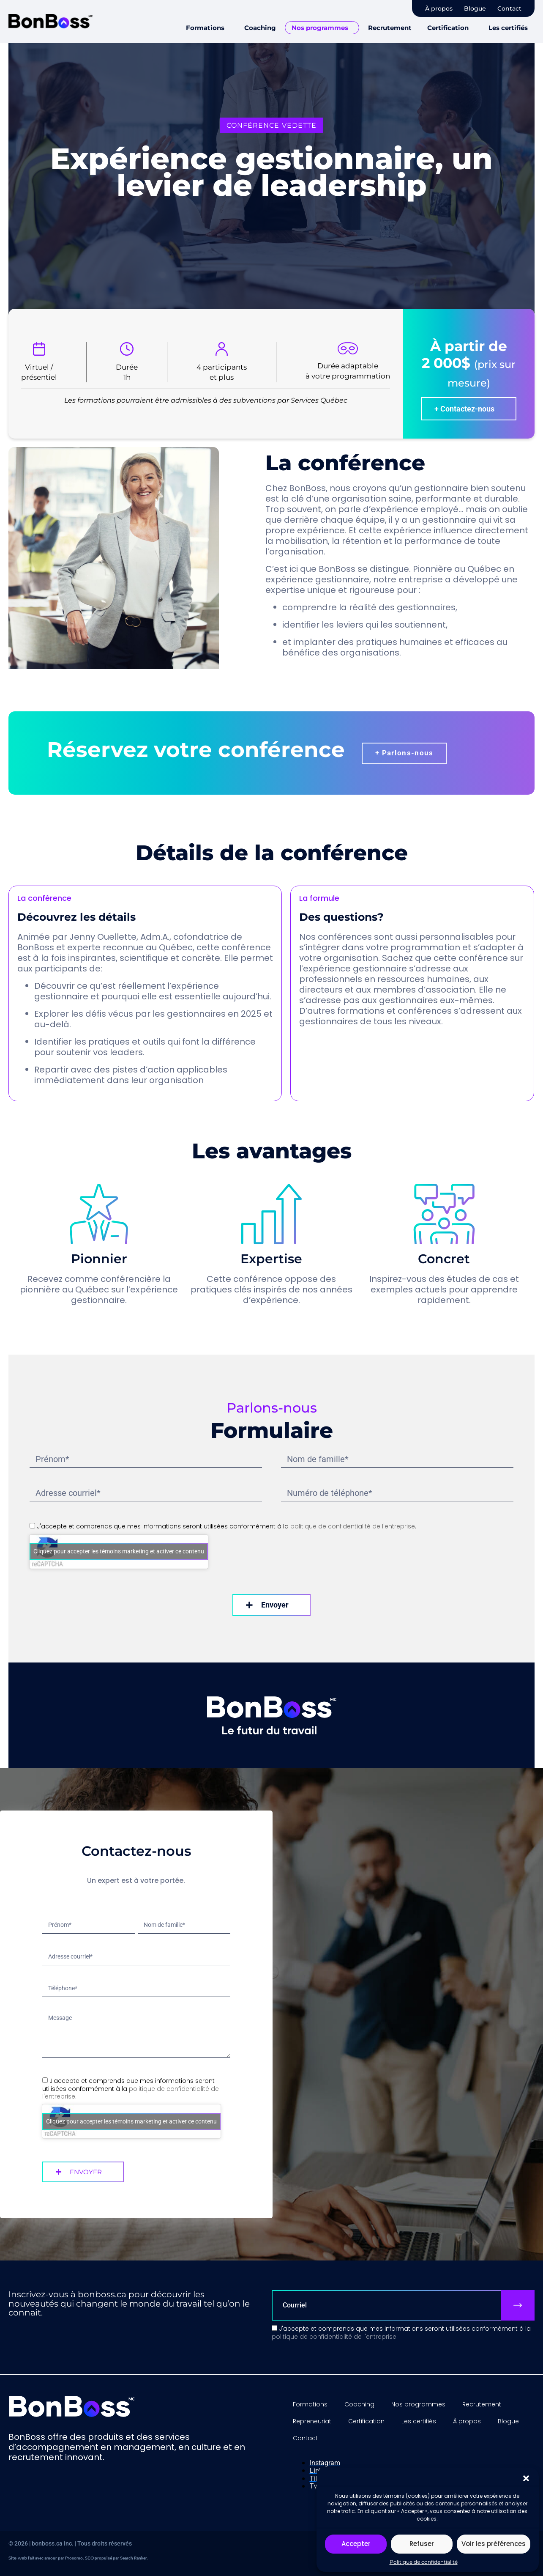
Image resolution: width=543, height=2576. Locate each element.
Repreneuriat (312, 2421)
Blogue (475, 8)
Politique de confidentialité (424, 2562)
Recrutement (390, 28)
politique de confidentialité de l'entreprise (352, 1526)
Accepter (356, 2543)
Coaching (260, 28)
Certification (448, 28)
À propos (439, 8)
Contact (509, 8)
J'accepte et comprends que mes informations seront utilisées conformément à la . (226, 1526)
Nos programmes (320, 28)
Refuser (421, 2543)
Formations (205, 28)
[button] (526, 2478)
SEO (89, 2558)
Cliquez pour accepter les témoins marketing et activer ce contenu (118, 1551)
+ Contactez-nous (464, 408)
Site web (17, 2558)
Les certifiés (508, 28)
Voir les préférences (493, 2543)
